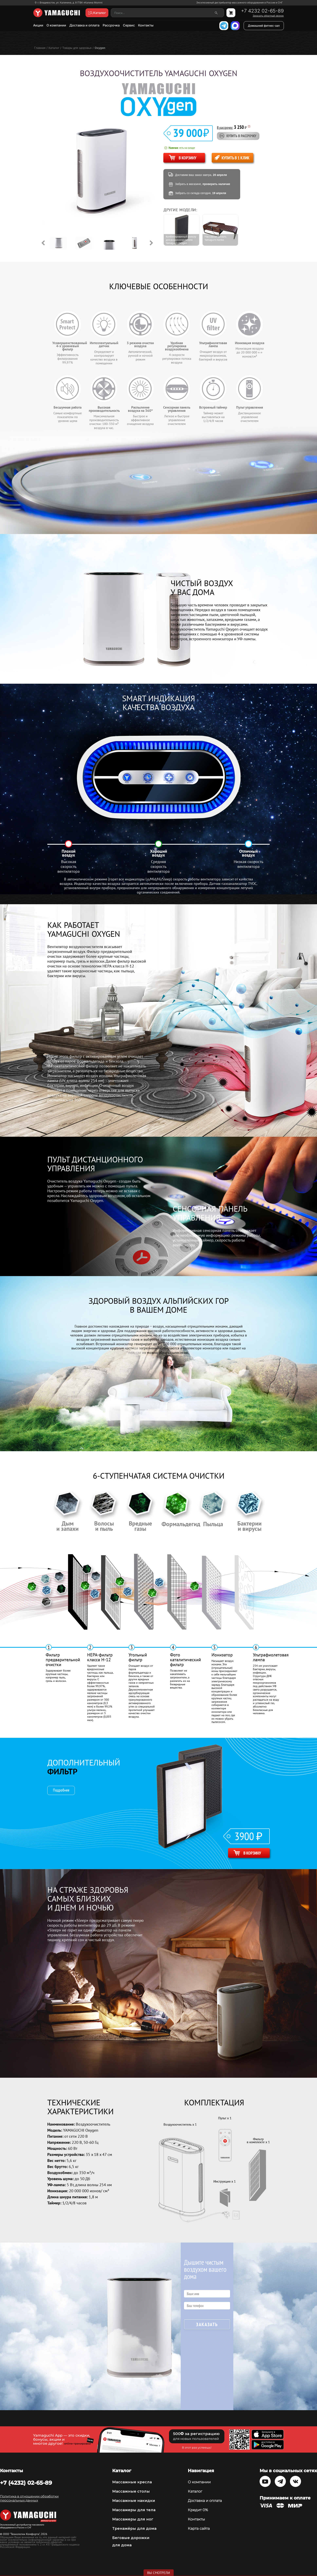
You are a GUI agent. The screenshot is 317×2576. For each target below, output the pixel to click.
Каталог (195, 2491)
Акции (38, 25)
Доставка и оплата (84, 25)
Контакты (145, 25)
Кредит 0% (198, 2510)
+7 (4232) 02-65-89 (26, 2482)
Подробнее (61, 1790)
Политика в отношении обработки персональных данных (29, 2498)
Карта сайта (199, 2528)
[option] (62, 243)
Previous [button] (43, 243)
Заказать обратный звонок (268, 15)
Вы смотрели (158, 2573)
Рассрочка (111, 25)
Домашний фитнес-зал (264, 25)
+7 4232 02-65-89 (262, 11)
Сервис (129, 25)
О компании (56, 25)
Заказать (207, 2324)
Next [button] (151, 243)
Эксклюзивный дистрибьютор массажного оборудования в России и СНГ (239, 2)
